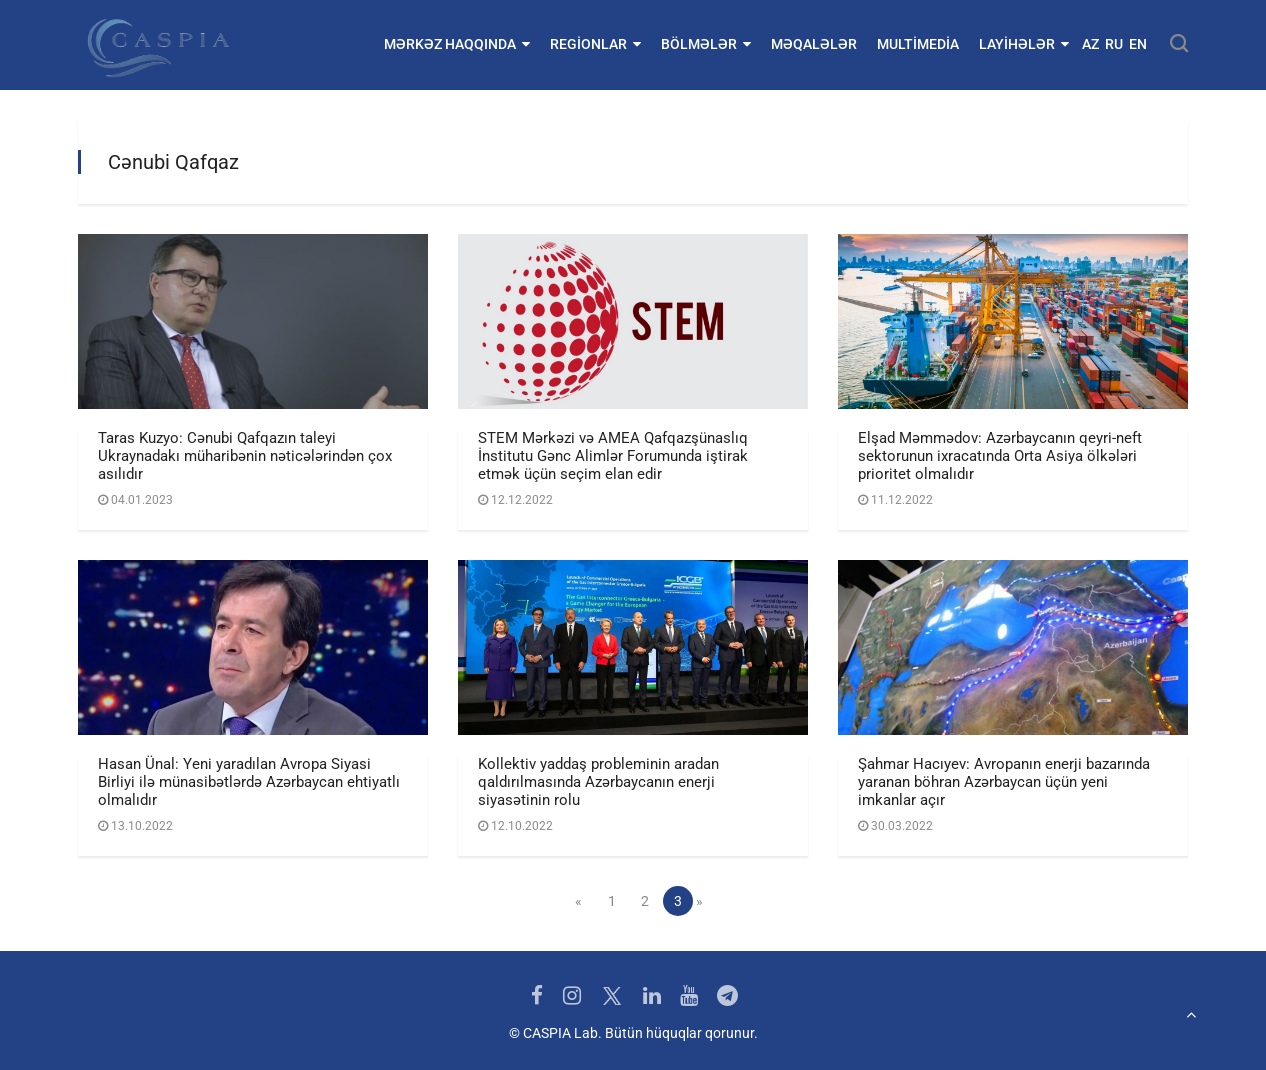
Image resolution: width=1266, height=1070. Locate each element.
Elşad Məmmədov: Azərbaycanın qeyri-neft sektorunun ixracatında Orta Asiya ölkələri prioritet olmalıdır (1000, 456)
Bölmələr (706, 44)
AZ (1090, 44)
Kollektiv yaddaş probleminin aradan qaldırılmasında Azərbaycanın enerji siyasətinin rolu (598, 782)
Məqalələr (814, 44)
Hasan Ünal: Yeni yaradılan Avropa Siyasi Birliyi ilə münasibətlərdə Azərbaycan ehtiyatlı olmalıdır (249, 782)
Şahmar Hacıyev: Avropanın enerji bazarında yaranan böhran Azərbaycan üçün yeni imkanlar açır (1004, 782)
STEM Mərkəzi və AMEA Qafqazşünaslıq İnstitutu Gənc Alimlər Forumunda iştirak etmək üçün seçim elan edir (613, 456)
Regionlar (595, 44)
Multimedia (918, 44)
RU (1114, 44)
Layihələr (1024, 44)
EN (1138, 44)
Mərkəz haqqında (457, 44)
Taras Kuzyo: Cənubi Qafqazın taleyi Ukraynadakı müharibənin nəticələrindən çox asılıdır (245, 456)
